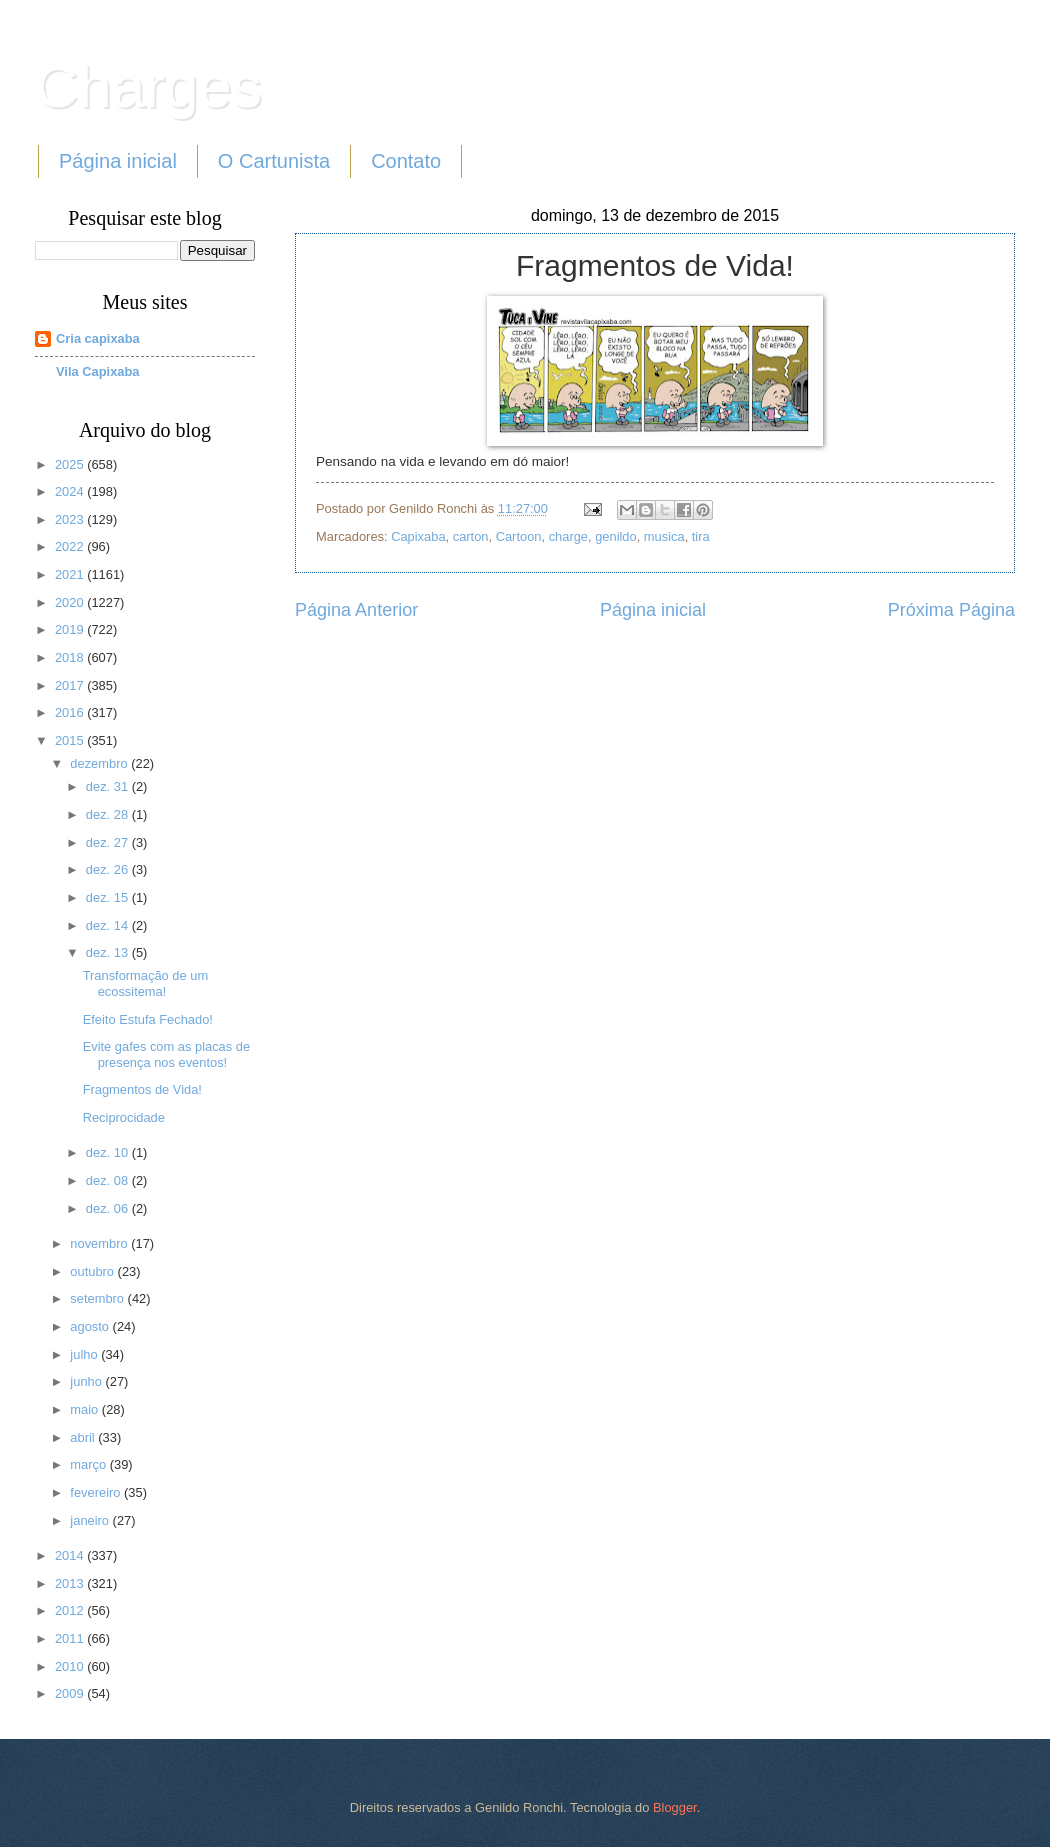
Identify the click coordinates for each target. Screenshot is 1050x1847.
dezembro (100, 763)
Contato (406, 161)
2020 (71, 602)
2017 (71, 685)
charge (568, 536)
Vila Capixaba (98, 371)
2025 (71, 464)
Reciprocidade (124, 1117)
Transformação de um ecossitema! (145, 983)
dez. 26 (109, 869)
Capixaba (418, 536)
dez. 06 (109, 1208)
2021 (71, 574)
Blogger (675, 1807)
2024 (71, 491)
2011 (71, 1638)
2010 (71, 1666)
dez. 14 (109, 925)
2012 (71, 1610)
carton (471, 536)
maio (85, 1409)
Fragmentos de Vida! (142, 1089)
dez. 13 (109, 952)
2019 (71, 629)
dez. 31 (109, 786)
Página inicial (118, 161)
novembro (100, 1243)
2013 (71, 1583)
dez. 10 (109, 1152)
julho (85, 1354)
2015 (71, 740)
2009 (71, 1693)
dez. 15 (109, 897)
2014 (71, 1555)
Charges (148, 86)
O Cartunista (274, 161)
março (89, 1464)
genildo (616, 536)
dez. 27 (109, 842)
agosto (91, 1326)
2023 (71, 519)
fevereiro (97, 1492)
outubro (93, 1271)
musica (664, 536)
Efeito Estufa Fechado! (148, 1019)
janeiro (91, 1520)
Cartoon (519, 536)
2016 (71, 712)
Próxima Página (951, 610)
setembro (98, 1298)
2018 (71, 657)
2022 (71, 546)
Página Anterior (356, 610)
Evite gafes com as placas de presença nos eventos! (166, 1054)
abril (84, 1437)
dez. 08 (109, 1180)
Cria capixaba (98, 338)
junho (87, 1381)
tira (701, 536)
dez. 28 (109, 814)
